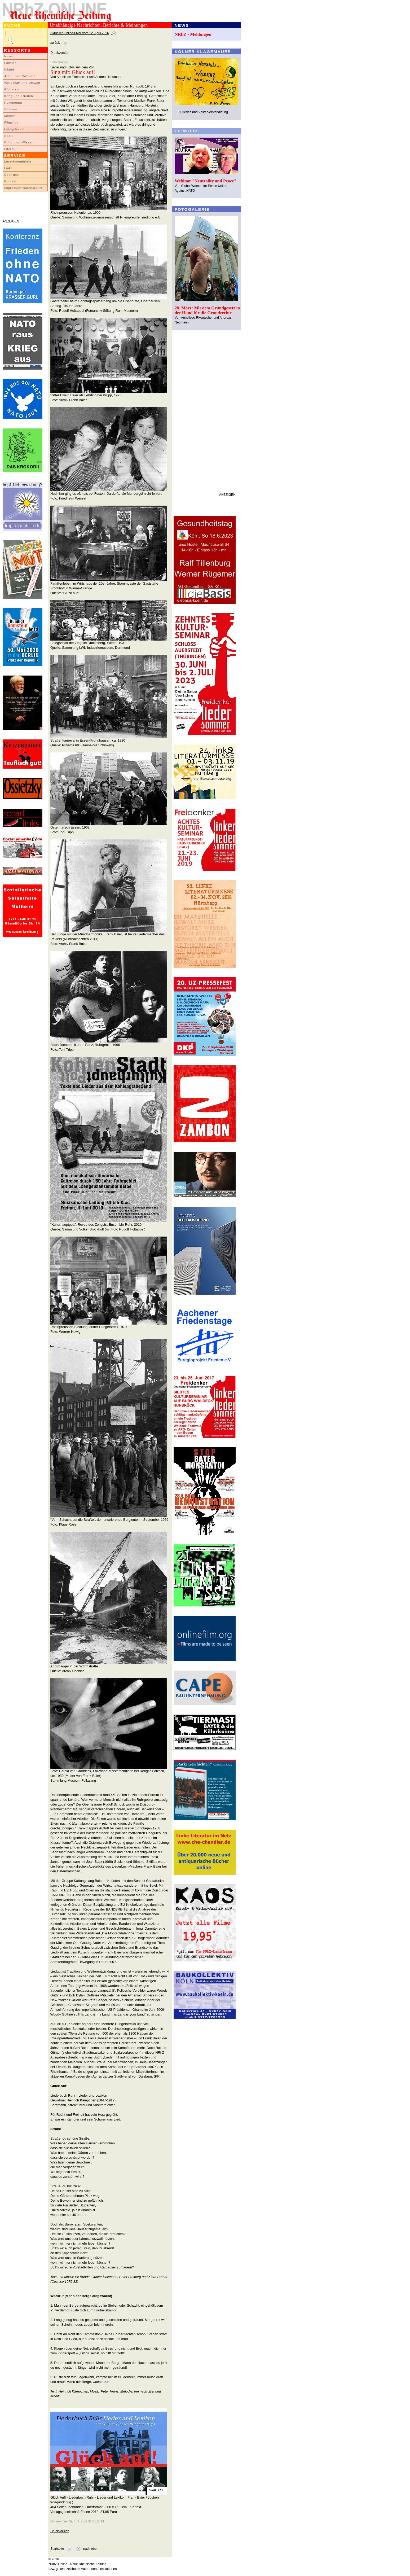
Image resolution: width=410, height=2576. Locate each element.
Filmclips (11, 122)
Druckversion (59, 53)
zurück (55, 43)
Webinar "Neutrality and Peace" (205, 180)
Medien (10, 115)
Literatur (11, 149)
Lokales (10, 62)
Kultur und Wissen (18, 142)
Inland (9, 69)
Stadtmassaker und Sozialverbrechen (111, 2052)
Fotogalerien (14, 129)
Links (8, 168)
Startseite (57, 2549)
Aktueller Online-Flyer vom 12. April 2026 (79, 33)
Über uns (11, 174)
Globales (11, 89)
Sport (8, 135)
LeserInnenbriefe (17, 161)
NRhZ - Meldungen (193, 34)
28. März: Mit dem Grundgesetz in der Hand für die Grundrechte (207, 310)
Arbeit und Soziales (20, 76)
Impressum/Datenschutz (23, 188)
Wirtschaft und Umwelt (22, 82)
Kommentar (13, 102)
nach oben (90, 2549)
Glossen (10, 109)
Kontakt (10, 181)
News (8, 56)
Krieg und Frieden (18, 96)
